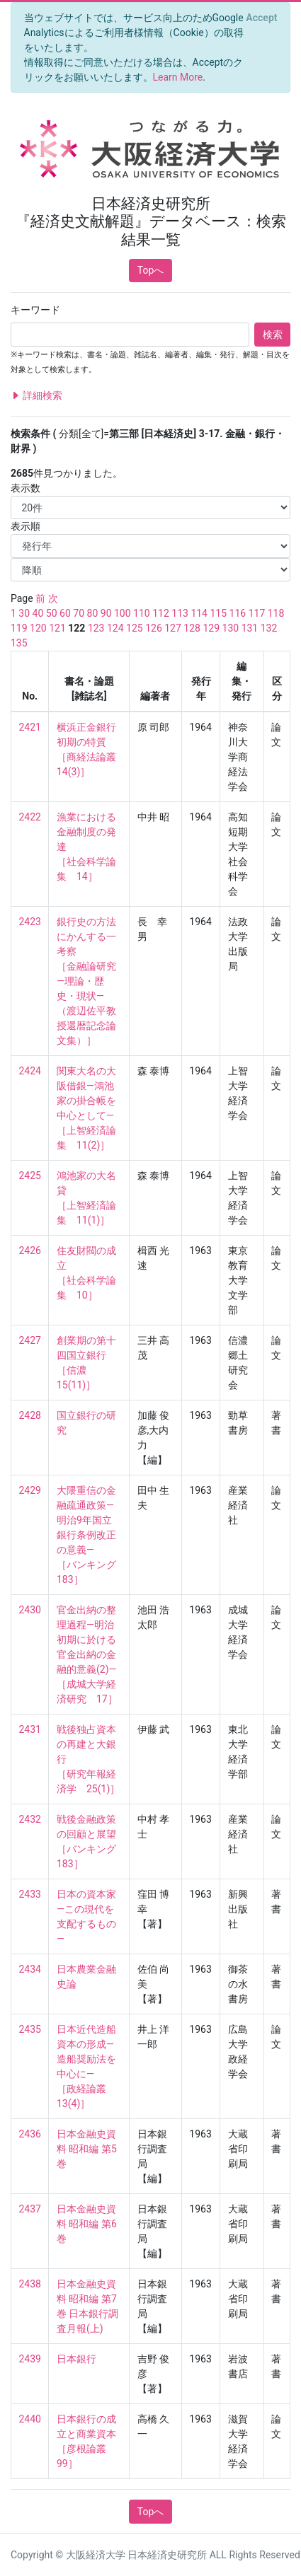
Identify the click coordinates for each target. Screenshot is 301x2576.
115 (218, 613)
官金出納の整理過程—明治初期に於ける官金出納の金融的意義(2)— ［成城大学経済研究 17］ (87, 1654)
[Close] (262, 18)
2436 (30, 2134)
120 (38, 628)
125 (134, 628)
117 (257, 613)
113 (179, 613)
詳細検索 (36, 395)
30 (24, 613)
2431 (30, 1729)
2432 (30, 1819)
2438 (30, 2284)
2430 (30, 1609)
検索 (273, 334)
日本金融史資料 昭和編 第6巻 (87, 2223)
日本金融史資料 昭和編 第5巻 (87, 2148)
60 (65, 613)
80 (92, 613)
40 (38, 613)
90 (106, 613)
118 (276, 613)
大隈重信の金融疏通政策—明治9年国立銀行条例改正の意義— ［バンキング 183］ (91, 1535)
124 (115, 628)
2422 (30, 817)
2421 (30, 727)
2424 (30, 1071)
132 (269, 628)
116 (237, 613)
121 (57, 628)
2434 (30, 1969)
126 (153, 628)
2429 (30, 1490)
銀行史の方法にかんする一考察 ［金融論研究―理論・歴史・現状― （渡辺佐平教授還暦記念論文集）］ (86, 981)
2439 (30, 2359)
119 (19, 628)
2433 (30, 1894)
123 (96, 628)
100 (122, 613)
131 (250, 628)
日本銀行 (76, 2359)
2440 (30, 2419)
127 (172, 628)
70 (78, 613)
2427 (30, 1340)
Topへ (150, 270)
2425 (30, 1175)
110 (141, 613)
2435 (30, 2029)
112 (160, 613)
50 (51, 613)
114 (199, 613)
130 (230, 628)
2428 (30, 1415)
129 (211, 628)
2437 (30, 2209)
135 (19, 643)
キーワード (35, 309)
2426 (30, 1250)
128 (191, 628)
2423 (30, 921)
